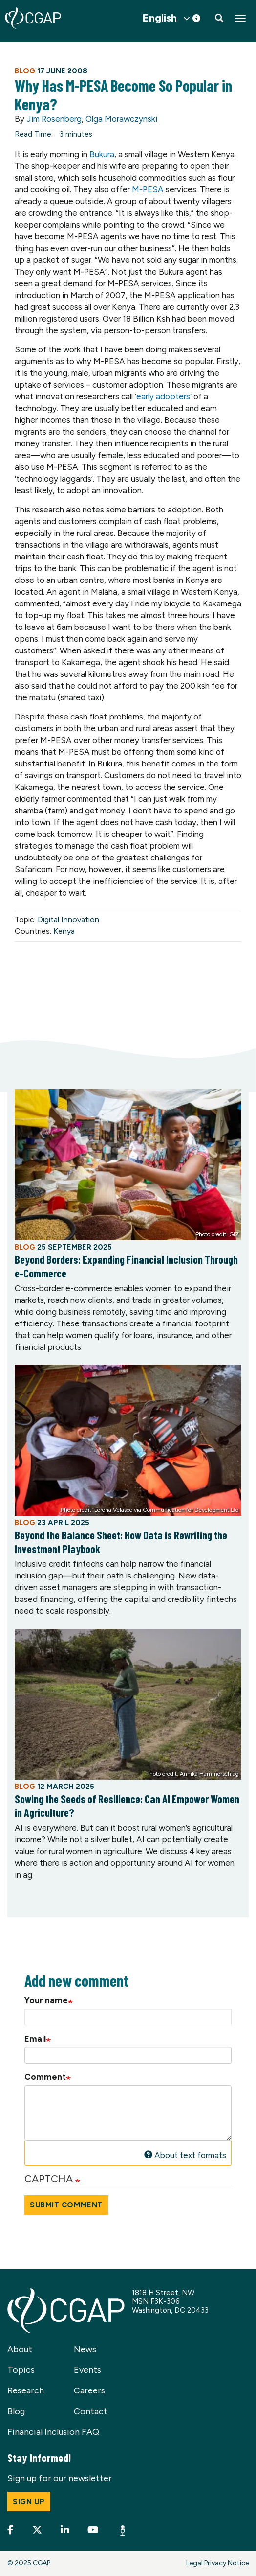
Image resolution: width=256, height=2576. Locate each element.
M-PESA (149, 189)
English (159, 18)
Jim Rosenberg (54, 119)
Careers (89, 2390)
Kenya (64, 931)
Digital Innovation (68, 919)
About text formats (185, 2155)
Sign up (29, 2501)
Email (35, 2038)
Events (87, 2370)
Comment (45, 2077)
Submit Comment (66, 2205)
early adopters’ (164, 396)
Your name (46, 2000)
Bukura (101, 154)
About (19, 2349)
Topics (21, 2370)
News (85, 2349)
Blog (16, 2411)
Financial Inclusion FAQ (53, 2431)
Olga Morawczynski (121, 119)
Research (25, 2390)
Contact (90, 2411)
